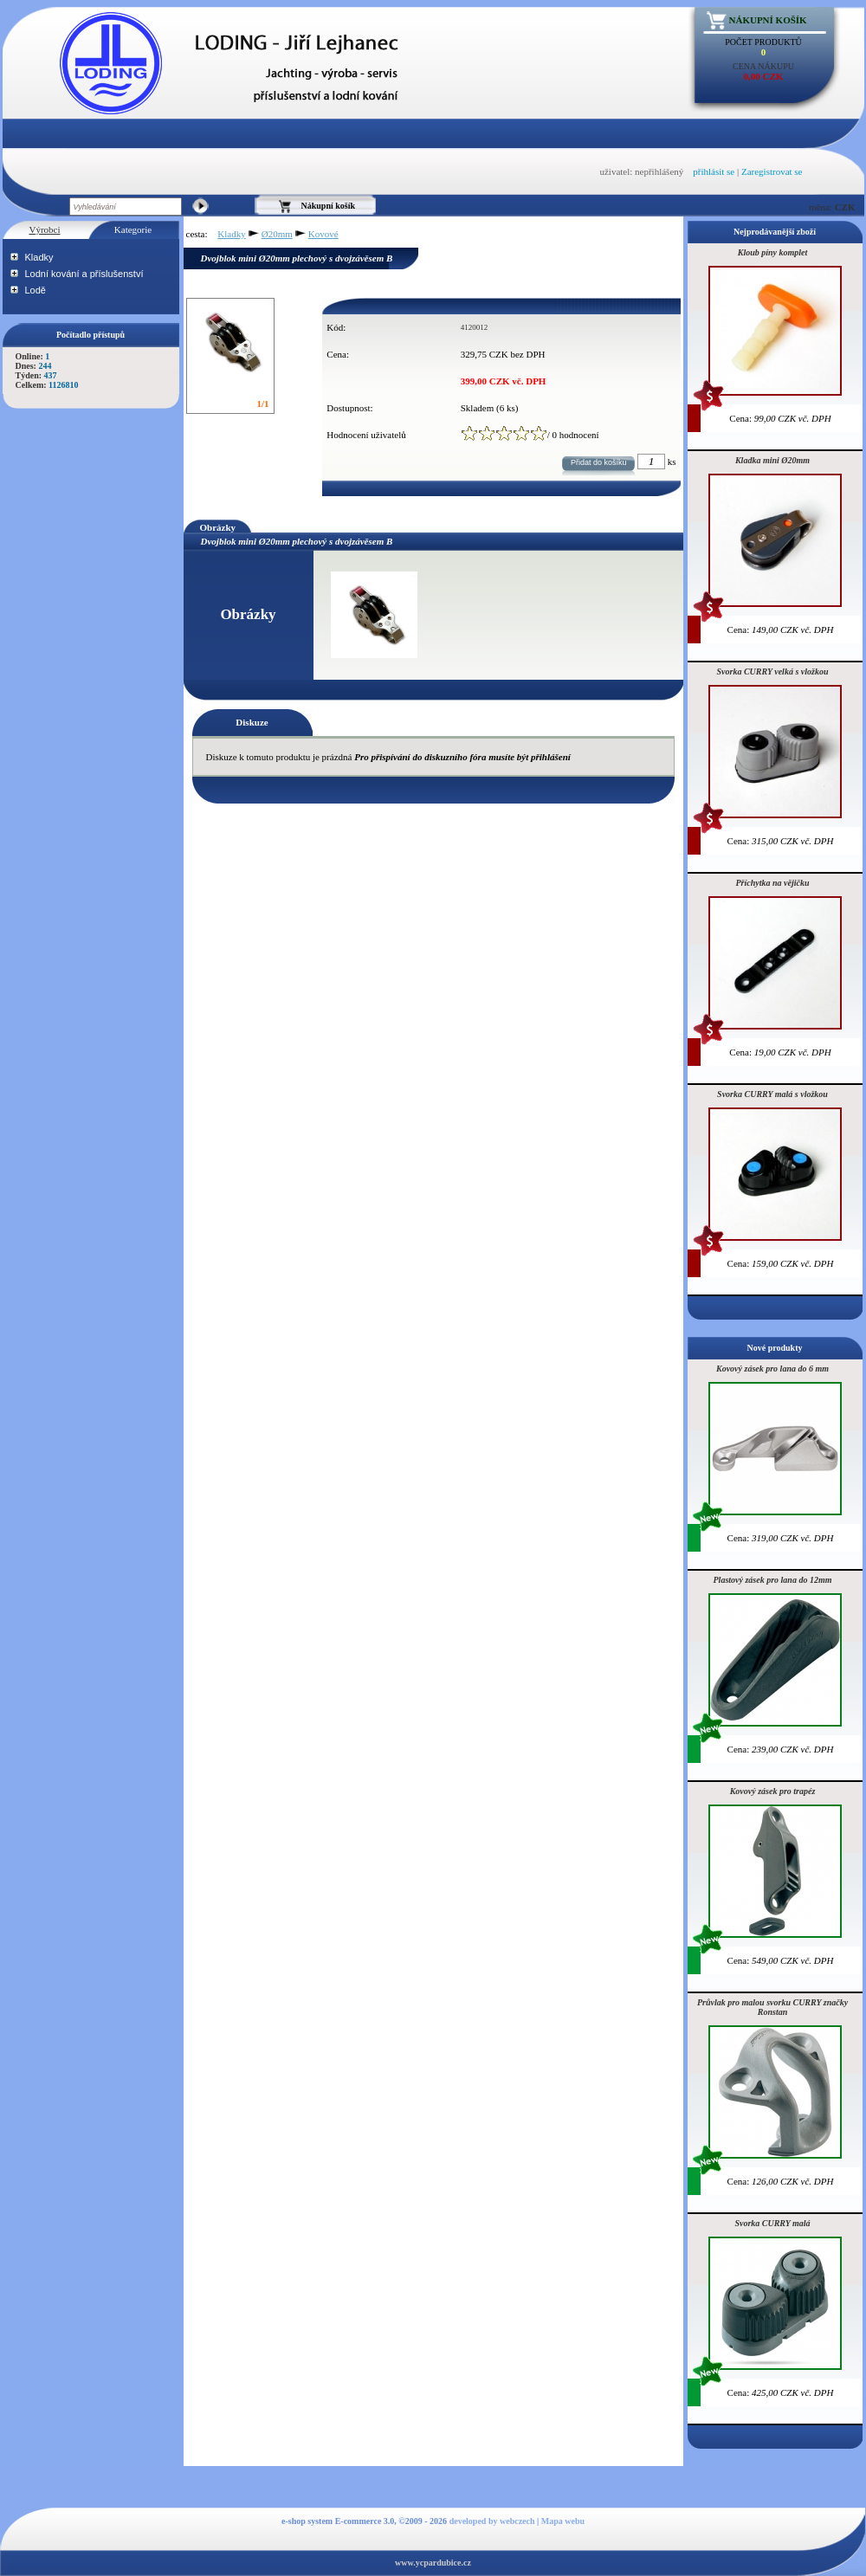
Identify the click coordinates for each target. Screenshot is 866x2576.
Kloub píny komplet (773, 252)
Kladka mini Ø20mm (772, 460)
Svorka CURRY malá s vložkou (772, 1094)
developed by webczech (492, 2521)
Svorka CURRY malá (772, 2223)
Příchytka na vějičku (773, 883)
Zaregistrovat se (772, 171)
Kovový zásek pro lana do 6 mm (772, 1368)
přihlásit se (713, 171)
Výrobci (44, 229)
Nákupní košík (768, 20)
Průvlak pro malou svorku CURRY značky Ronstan (772, 2007)
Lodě (35, 290)
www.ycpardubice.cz (433, 2562)
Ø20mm (277, 234)
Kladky (39, 257)
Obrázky (218, 527)
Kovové (323, 234)
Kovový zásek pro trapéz (773, 1791)
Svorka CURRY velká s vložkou (773, 671)
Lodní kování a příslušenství (84, 273)
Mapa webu (563, 2521)
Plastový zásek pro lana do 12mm (773, 1580)
